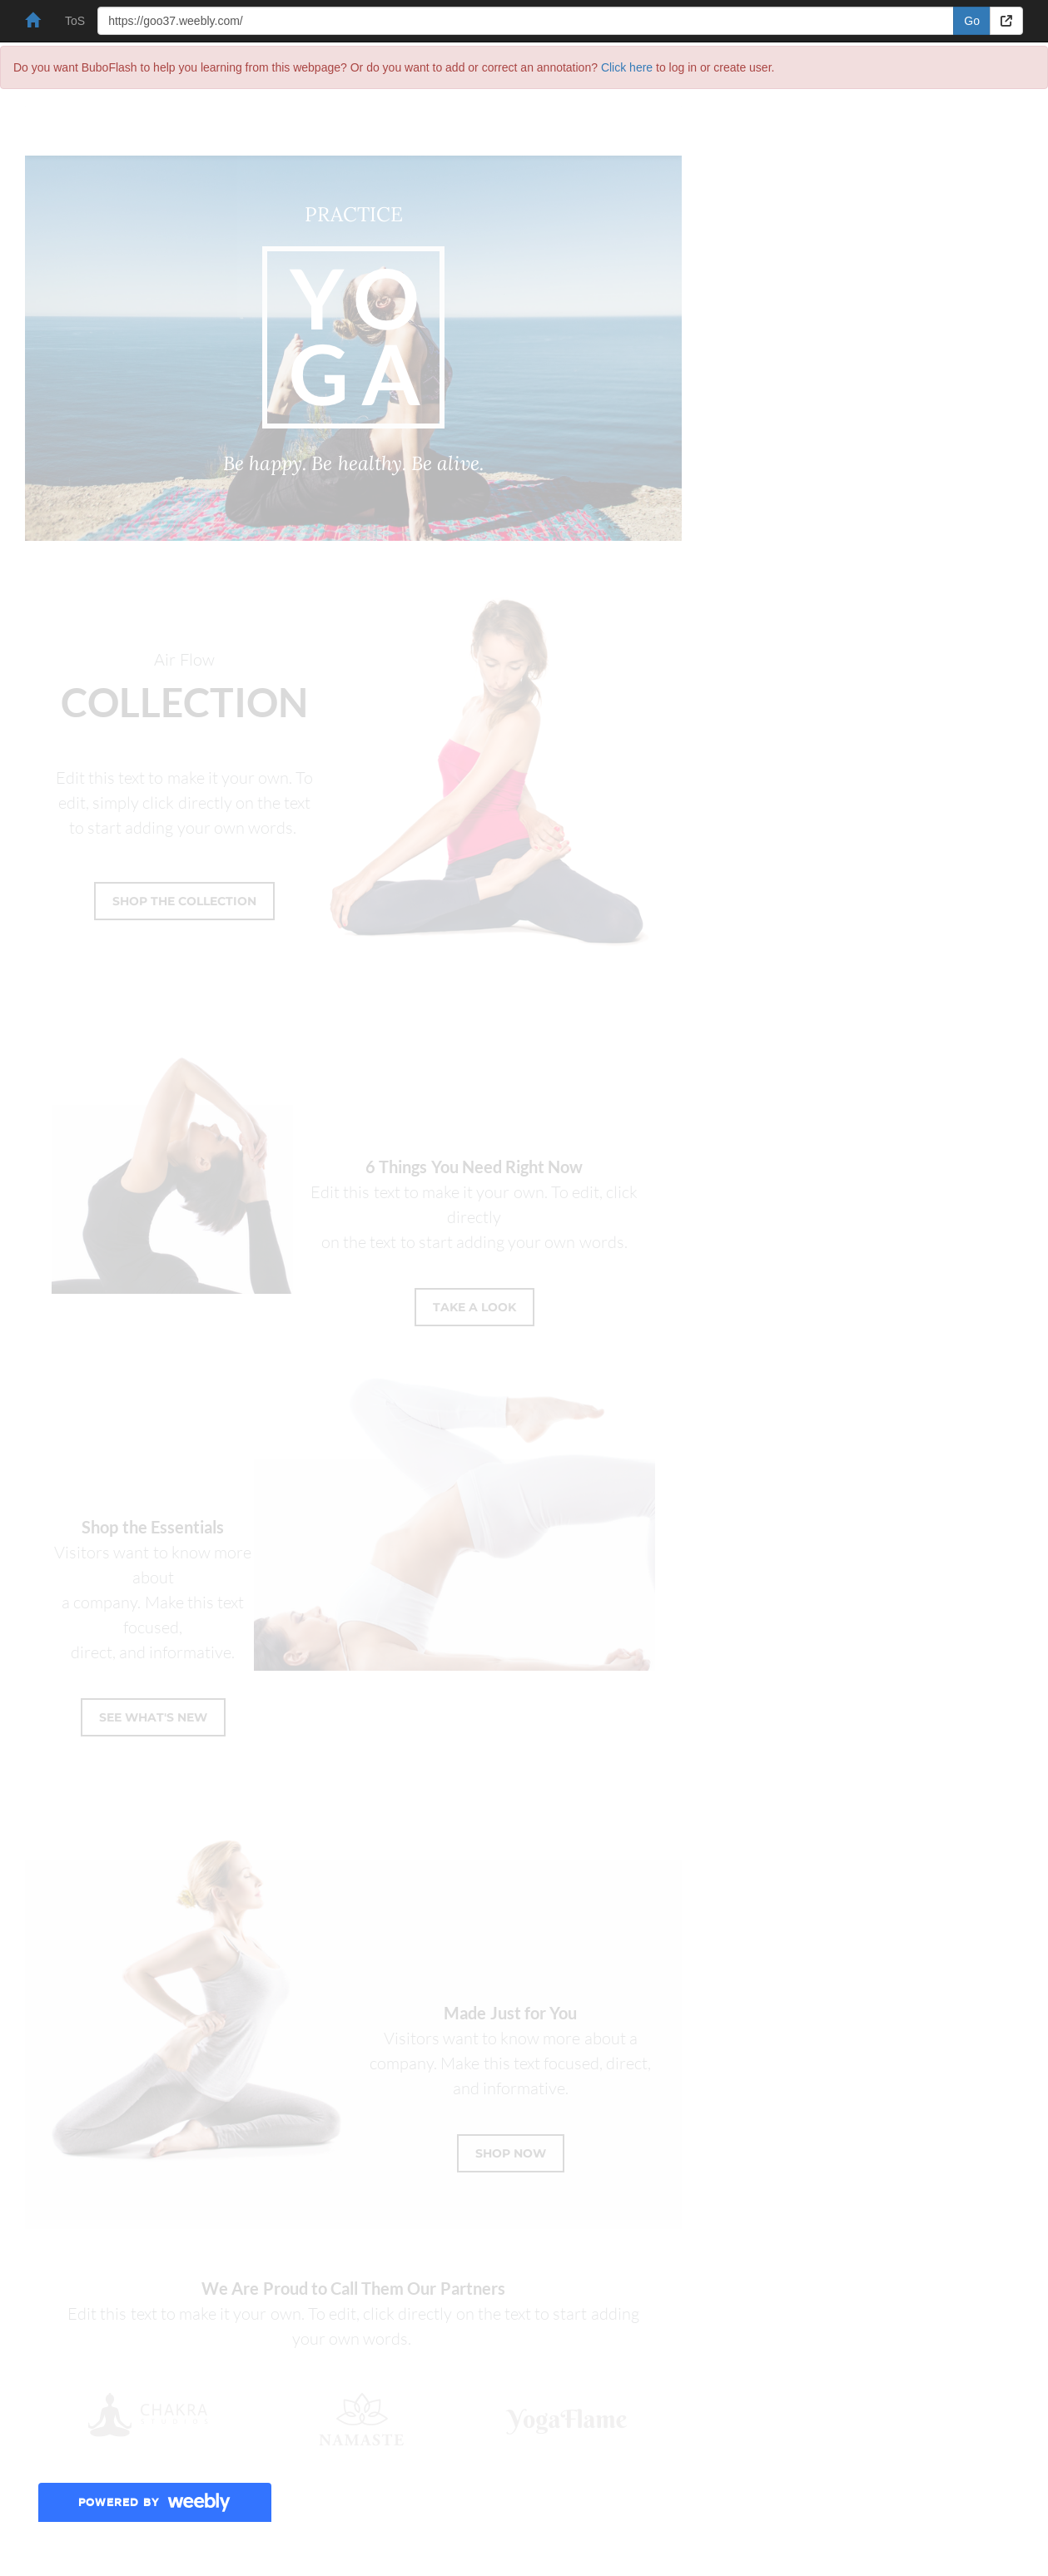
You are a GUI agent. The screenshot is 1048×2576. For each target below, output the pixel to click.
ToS (75, 20)
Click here (627, 67)
